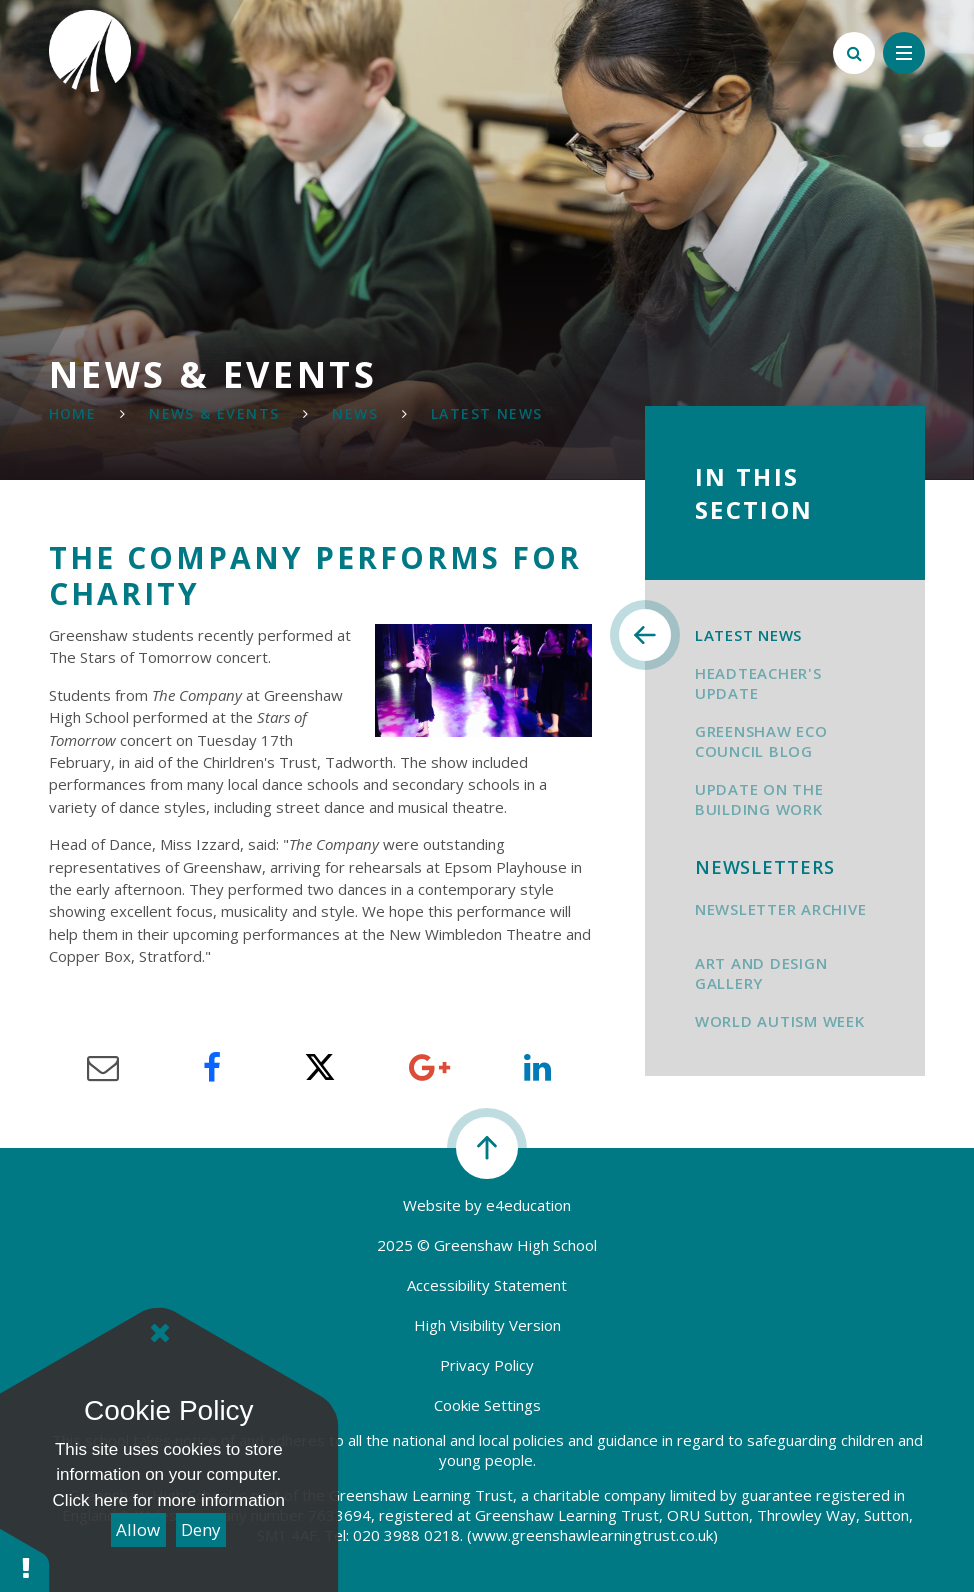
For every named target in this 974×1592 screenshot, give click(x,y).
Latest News (486, 413)
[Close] (160, 1333)
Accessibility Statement (487, 1285)
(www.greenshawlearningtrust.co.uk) (590, 1535)
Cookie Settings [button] (487, 1405)
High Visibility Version (487, 1325)
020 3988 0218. (408, 1535)
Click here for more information (169, 1500)
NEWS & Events (214, 413)
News (355, 413)
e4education (528, 1205)
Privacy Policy (487, 1365)
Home (73, 413)
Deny (201, 1529)
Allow (138, 1529)
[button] (25, 1559)
